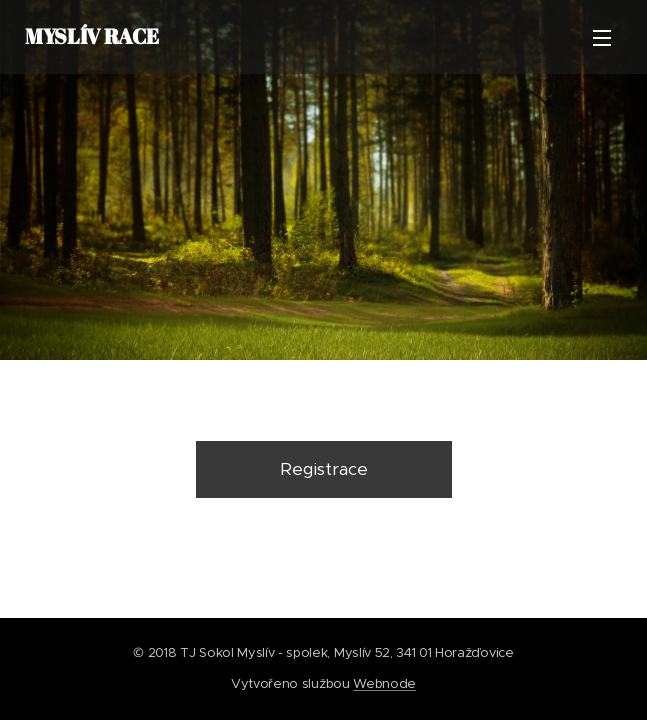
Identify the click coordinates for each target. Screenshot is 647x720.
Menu (602, 38)
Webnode (384, 683)
